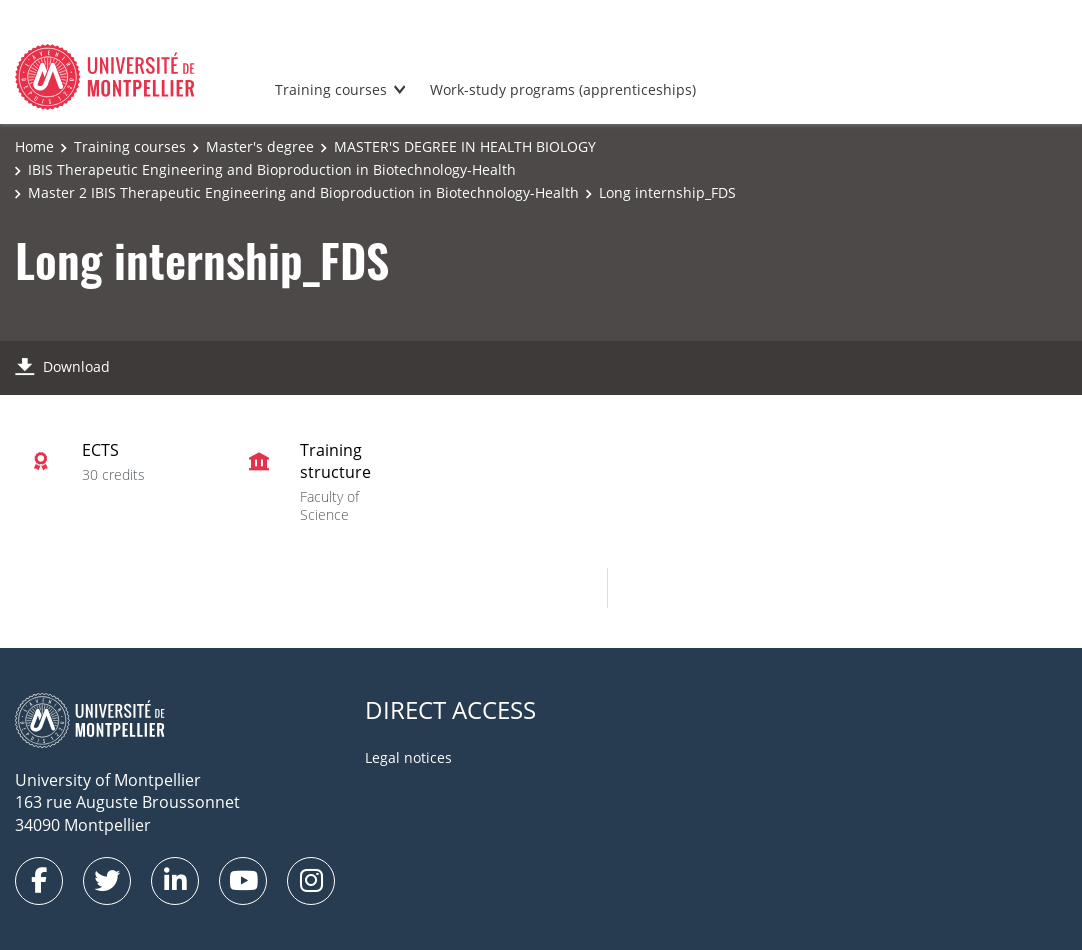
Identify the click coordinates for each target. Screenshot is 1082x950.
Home (34, 146)
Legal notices (408, 757)
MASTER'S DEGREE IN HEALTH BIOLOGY (465, 146)
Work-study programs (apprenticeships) (563, 89)
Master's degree (260, 146)
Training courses (331, 89)
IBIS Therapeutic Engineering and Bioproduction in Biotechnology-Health (272, 169)
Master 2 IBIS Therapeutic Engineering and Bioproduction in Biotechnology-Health (303, 192)
